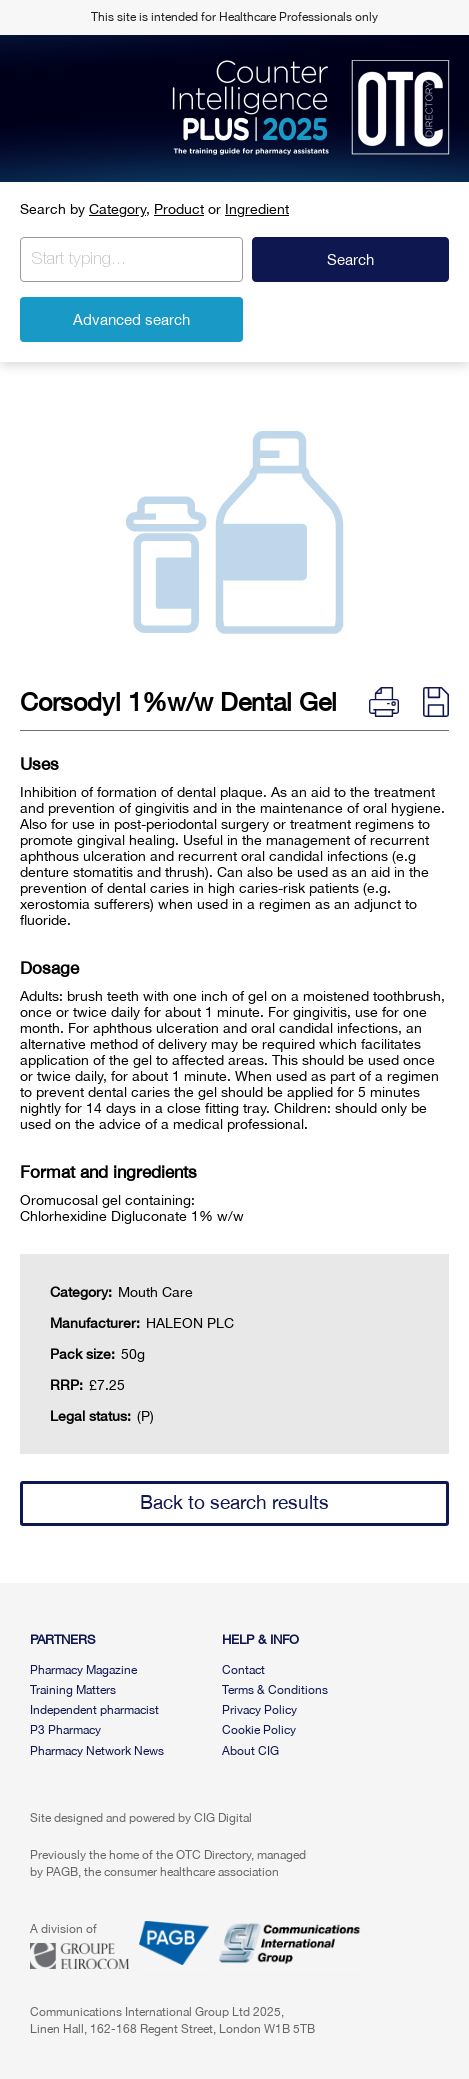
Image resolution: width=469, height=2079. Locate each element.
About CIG (250, 1751)
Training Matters (73, 1690)
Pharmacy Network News (97, 1751)
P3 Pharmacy (65, 1730)
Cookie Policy (259, 1730)
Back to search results (234, 1502)
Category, (119, 209)
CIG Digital (223, 1818)
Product (179, 209)
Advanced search (131, 319)
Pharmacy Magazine (83, 1670)
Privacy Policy (259, 1710)
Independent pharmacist (94, 1710)
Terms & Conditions (275, 1690)
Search (350, 259)
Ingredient (257, 209)
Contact (243, 1670)
